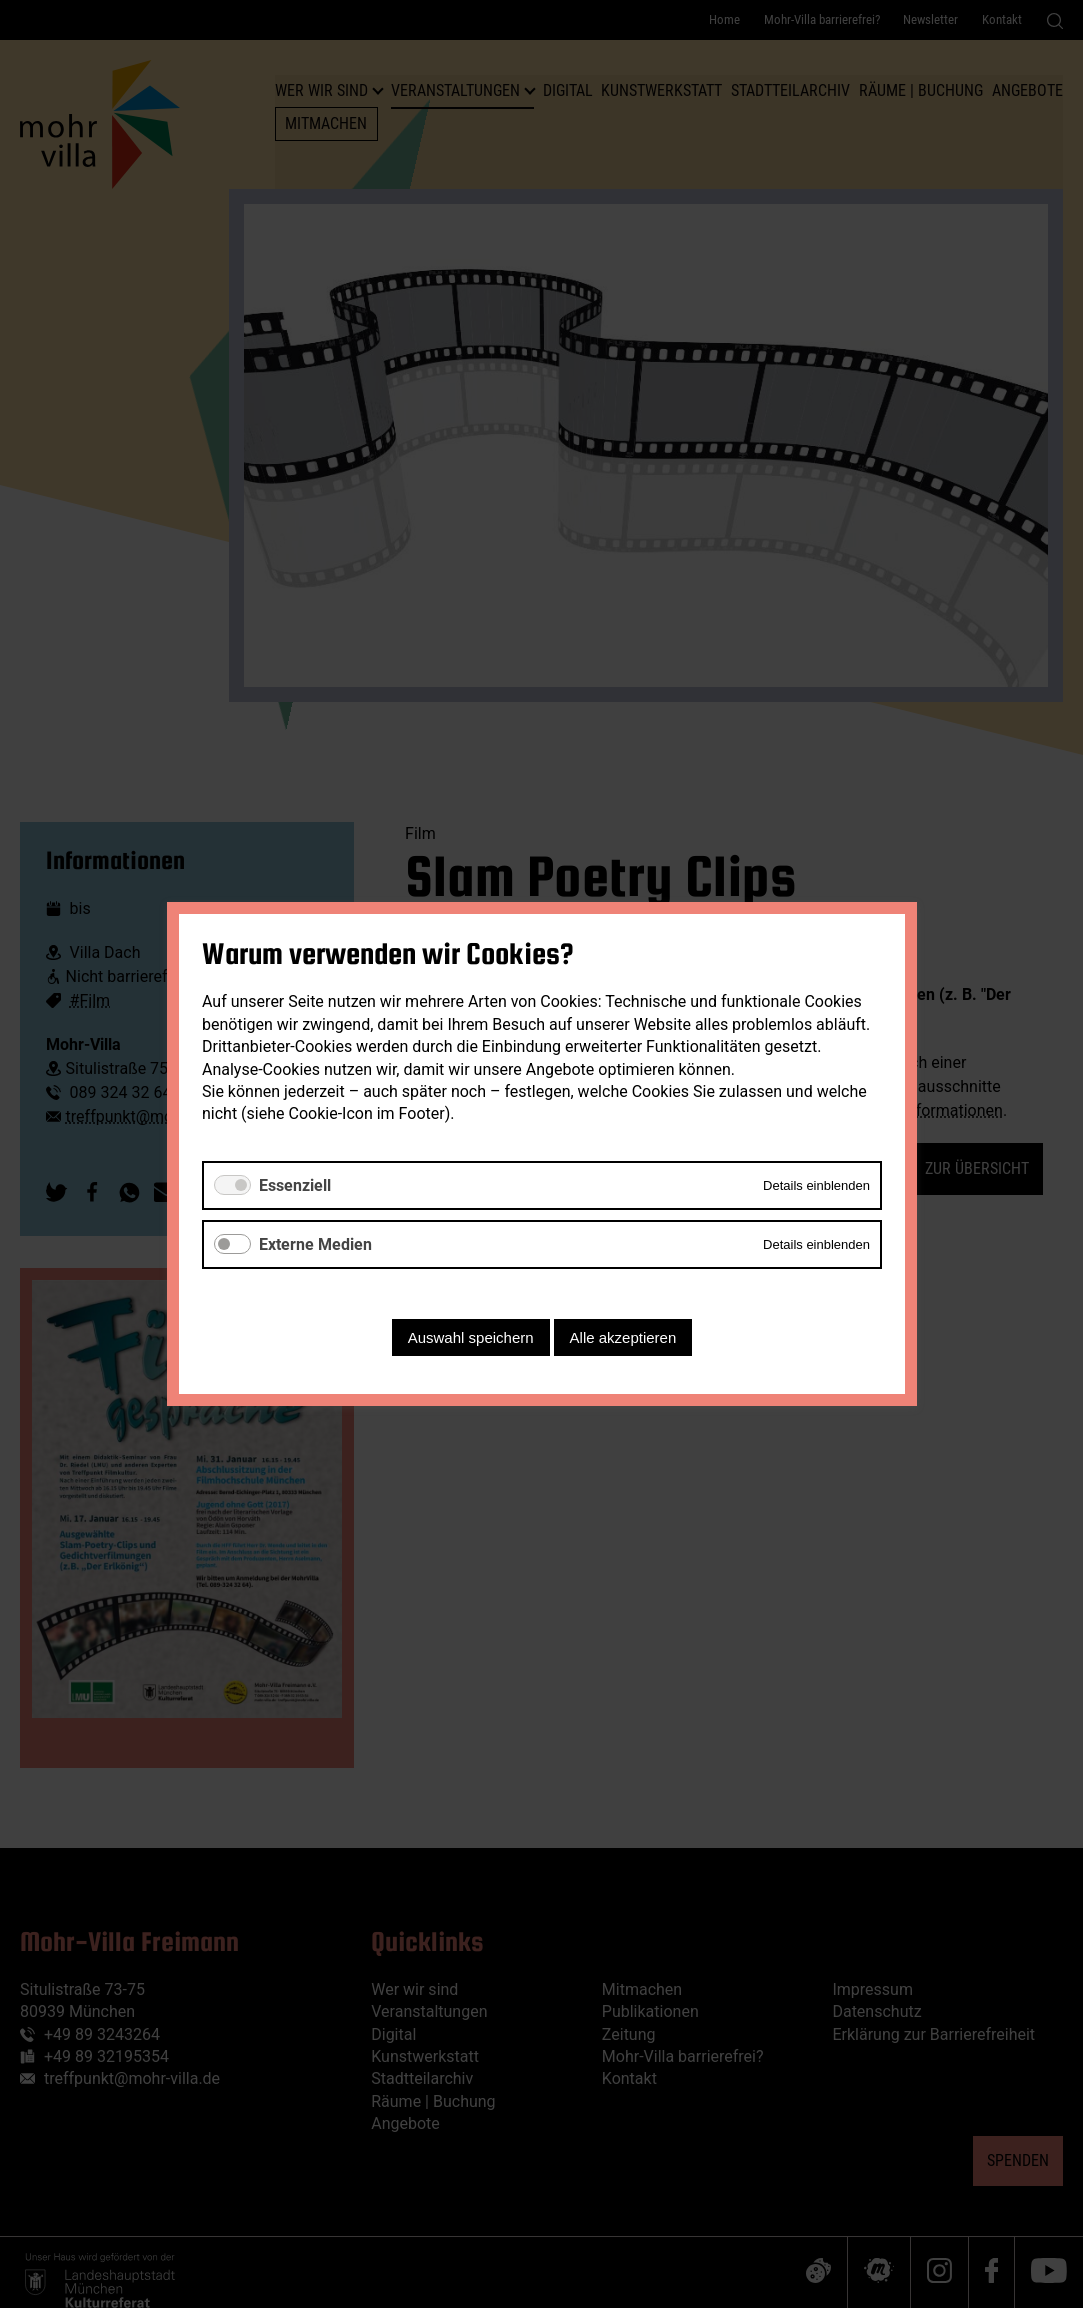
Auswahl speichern (470, 1337)
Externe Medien (315, 1244)
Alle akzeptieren (622, 1337)
